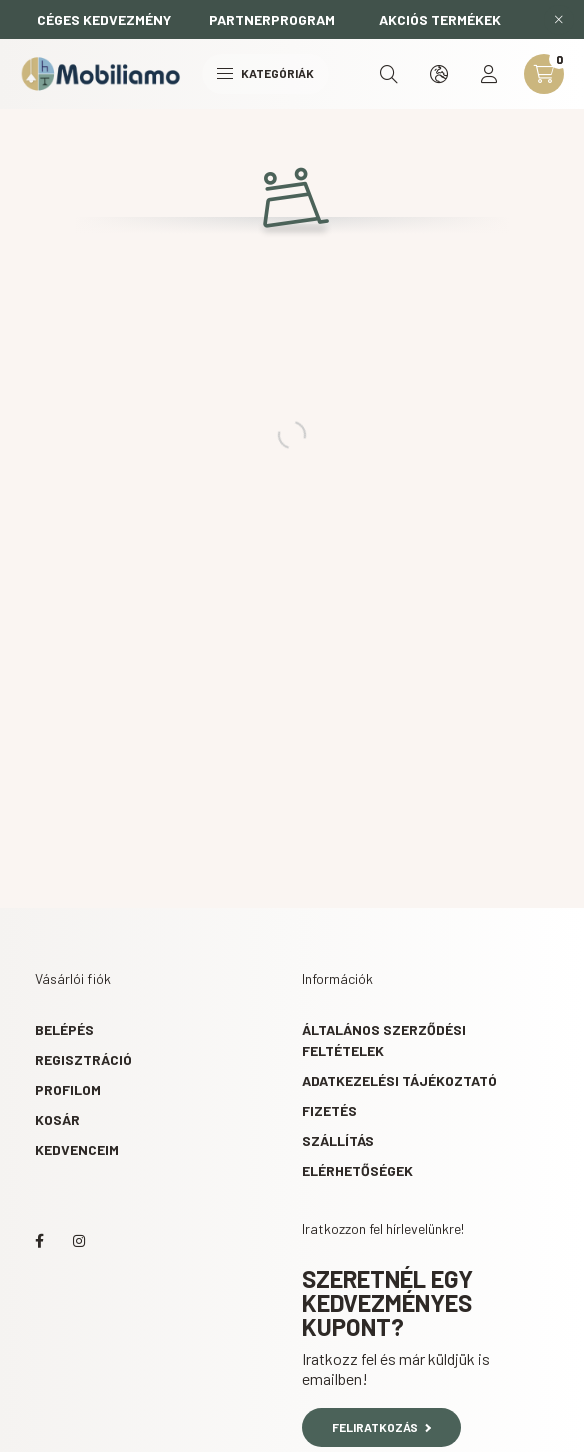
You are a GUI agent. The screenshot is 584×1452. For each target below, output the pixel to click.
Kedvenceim (77, 1149)
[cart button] (544, 74)
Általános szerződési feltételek (384, 1040)
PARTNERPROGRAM (272, 19)
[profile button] (489, 74)
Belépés (64, 1029)
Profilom (68, 1089)
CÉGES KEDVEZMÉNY (104, 19)
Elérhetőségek (357, 1170)
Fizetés (329, 1110)
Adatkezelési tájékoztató (399, 1080)
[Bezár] (559, 20)
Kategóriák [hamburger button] (265, 73)
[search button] (389, 74)
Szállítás (338, 1140)
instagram (79, 1241)
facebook (39, 1241)
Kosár (57, 1119)
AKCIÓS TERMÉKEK (440, 19)
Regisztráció (83, 1059)
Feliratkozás (381, 1427)
